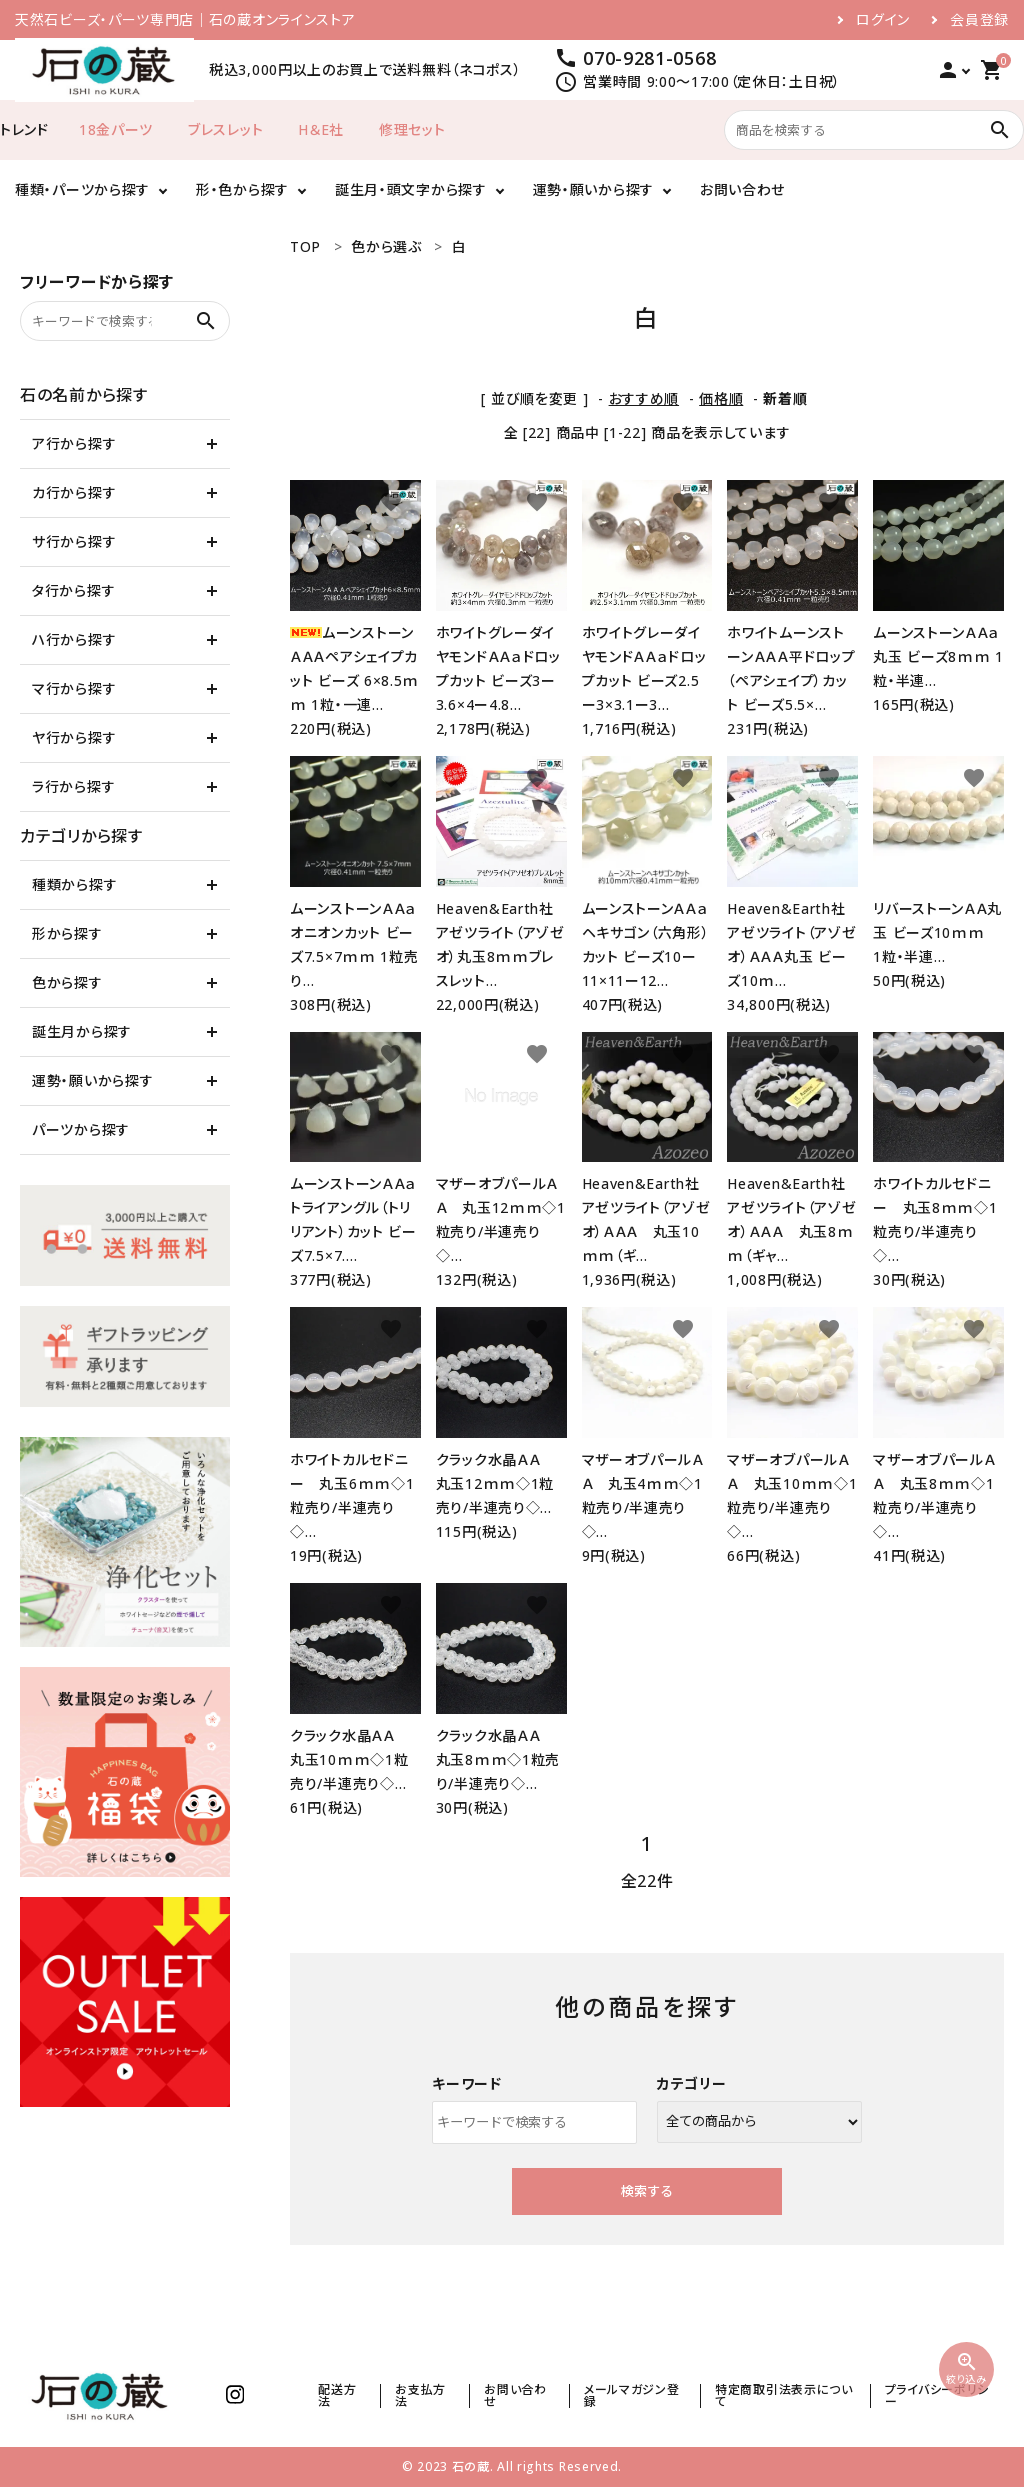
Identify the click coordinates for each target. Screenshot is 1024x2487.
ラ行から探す (73, 786)
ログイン (883, 20)
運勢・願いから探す (593, 189)
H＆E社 (321, 129)
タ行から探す (73, 590)
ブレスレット (225, 129)
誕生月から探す (82, 1031)
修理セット (412, 129)
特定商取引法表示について (784, 2395)
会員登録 (979, 20)
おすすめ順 (644, 398)
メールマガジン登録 (632, 2395)
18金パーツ (116, 129)
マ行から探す (74, 688)
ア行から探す (74, 443)
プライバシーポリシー (937, 2395)
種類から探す (74, 884)
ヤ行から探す (74, 737)
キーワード (467, 2083)
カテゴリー (692, 2083)
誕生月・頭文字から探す (411, 189)
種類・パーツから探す (82, 189)
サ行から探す (74, 541)
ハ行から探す (74, 639)
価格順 (721, 398)
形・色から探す (242, 189)
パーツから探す (81, 1129)
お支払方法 (420, 2395)
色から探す (67, 982)
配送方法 (337, 2395)
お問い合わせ (742, 189)
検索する (647, 2191)
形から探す (67, 933)
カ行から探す (74, 492)
